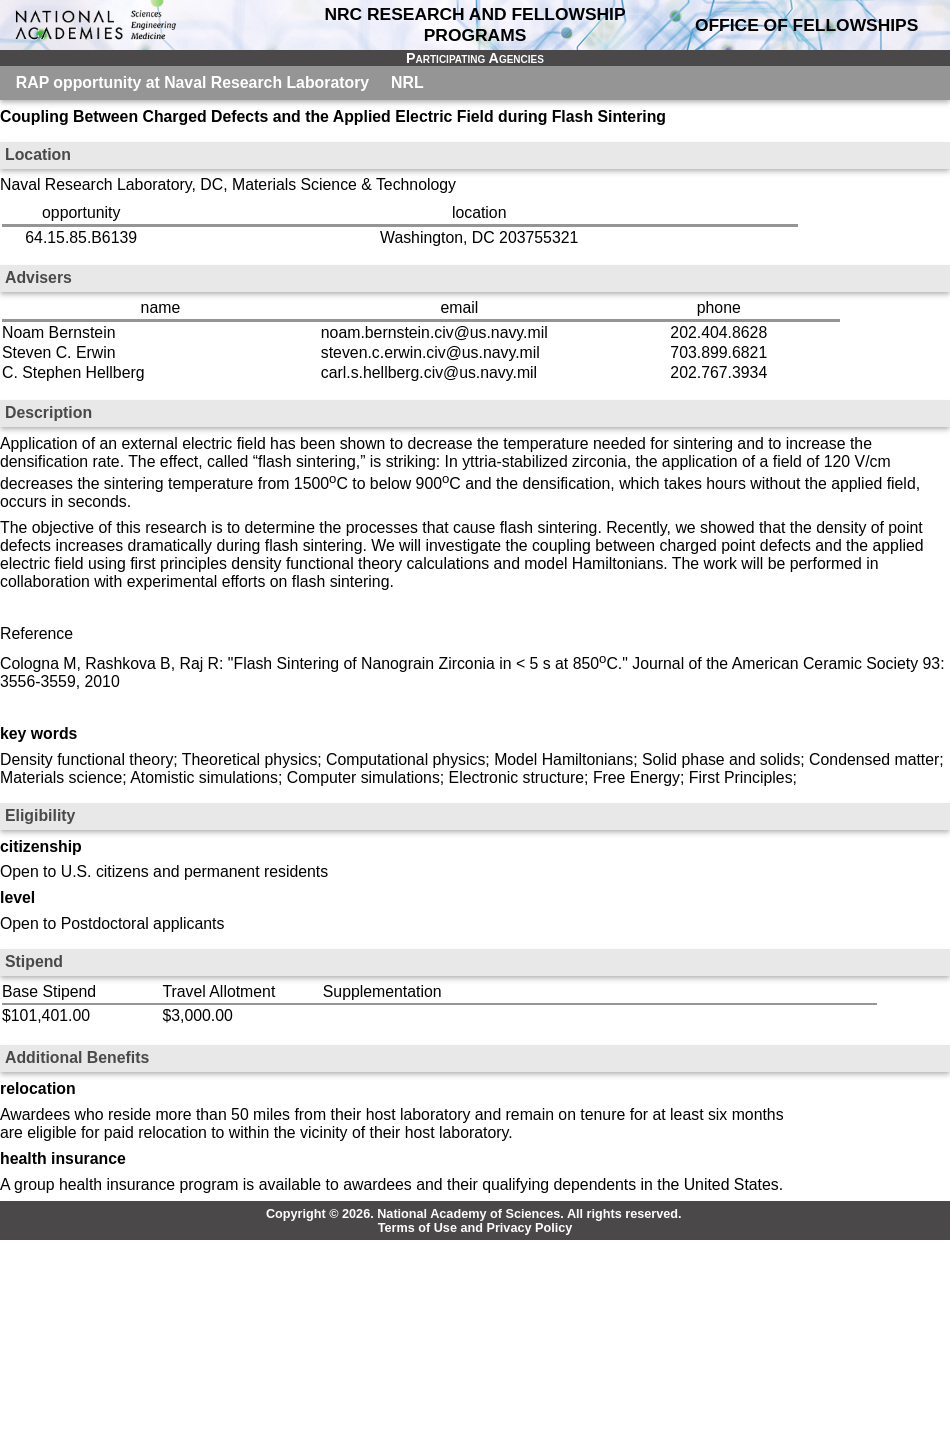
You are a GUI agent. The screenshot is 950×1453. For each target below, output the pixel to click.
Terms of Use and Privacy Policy (475, 1228)
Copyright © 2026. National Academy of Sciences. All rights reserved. (474, 1214)
